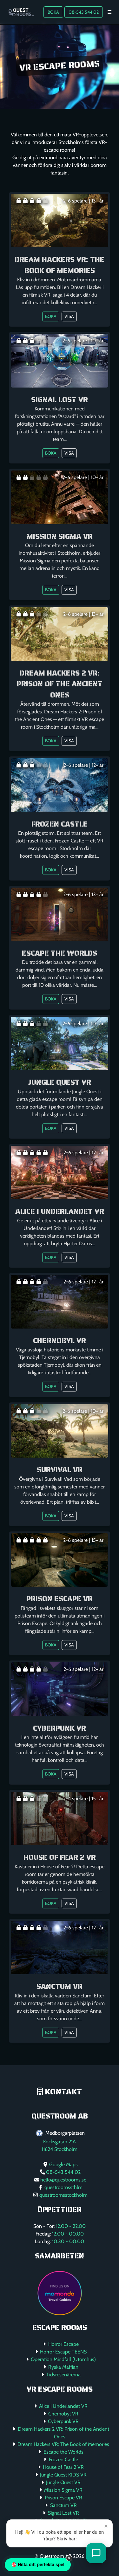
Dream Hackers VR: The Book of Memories (63, 2444)
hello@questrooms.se (63, 2180)
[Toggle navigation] (109, 12)
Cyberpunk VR (63, 2421)
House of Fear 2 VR (63, 2467)
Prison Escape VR (63, 2498)
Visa (69, 316)
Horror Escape (63, 2344)
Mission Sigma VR (63, 2490)
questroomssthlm (63, 2187)
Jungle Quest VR (63, 2482)
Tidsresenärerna (63, 2375)
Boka (50, 316)
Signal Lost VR (63, 2513)
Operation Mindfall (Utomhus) (63, 2359)
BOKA (53, 12)
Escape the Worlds (63, 2452)
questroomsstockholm (63, 2195)
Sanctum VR (63, 2505)
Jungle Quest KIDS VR (63, 2475)
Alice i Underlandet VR (63, 2406)
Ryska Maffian (63, 2367)
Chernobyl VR (63, 2414)
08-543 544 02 (84, 12)
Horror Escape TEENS (63, 2352)
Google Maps (63, 2164)
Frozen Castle (63, 2459)
